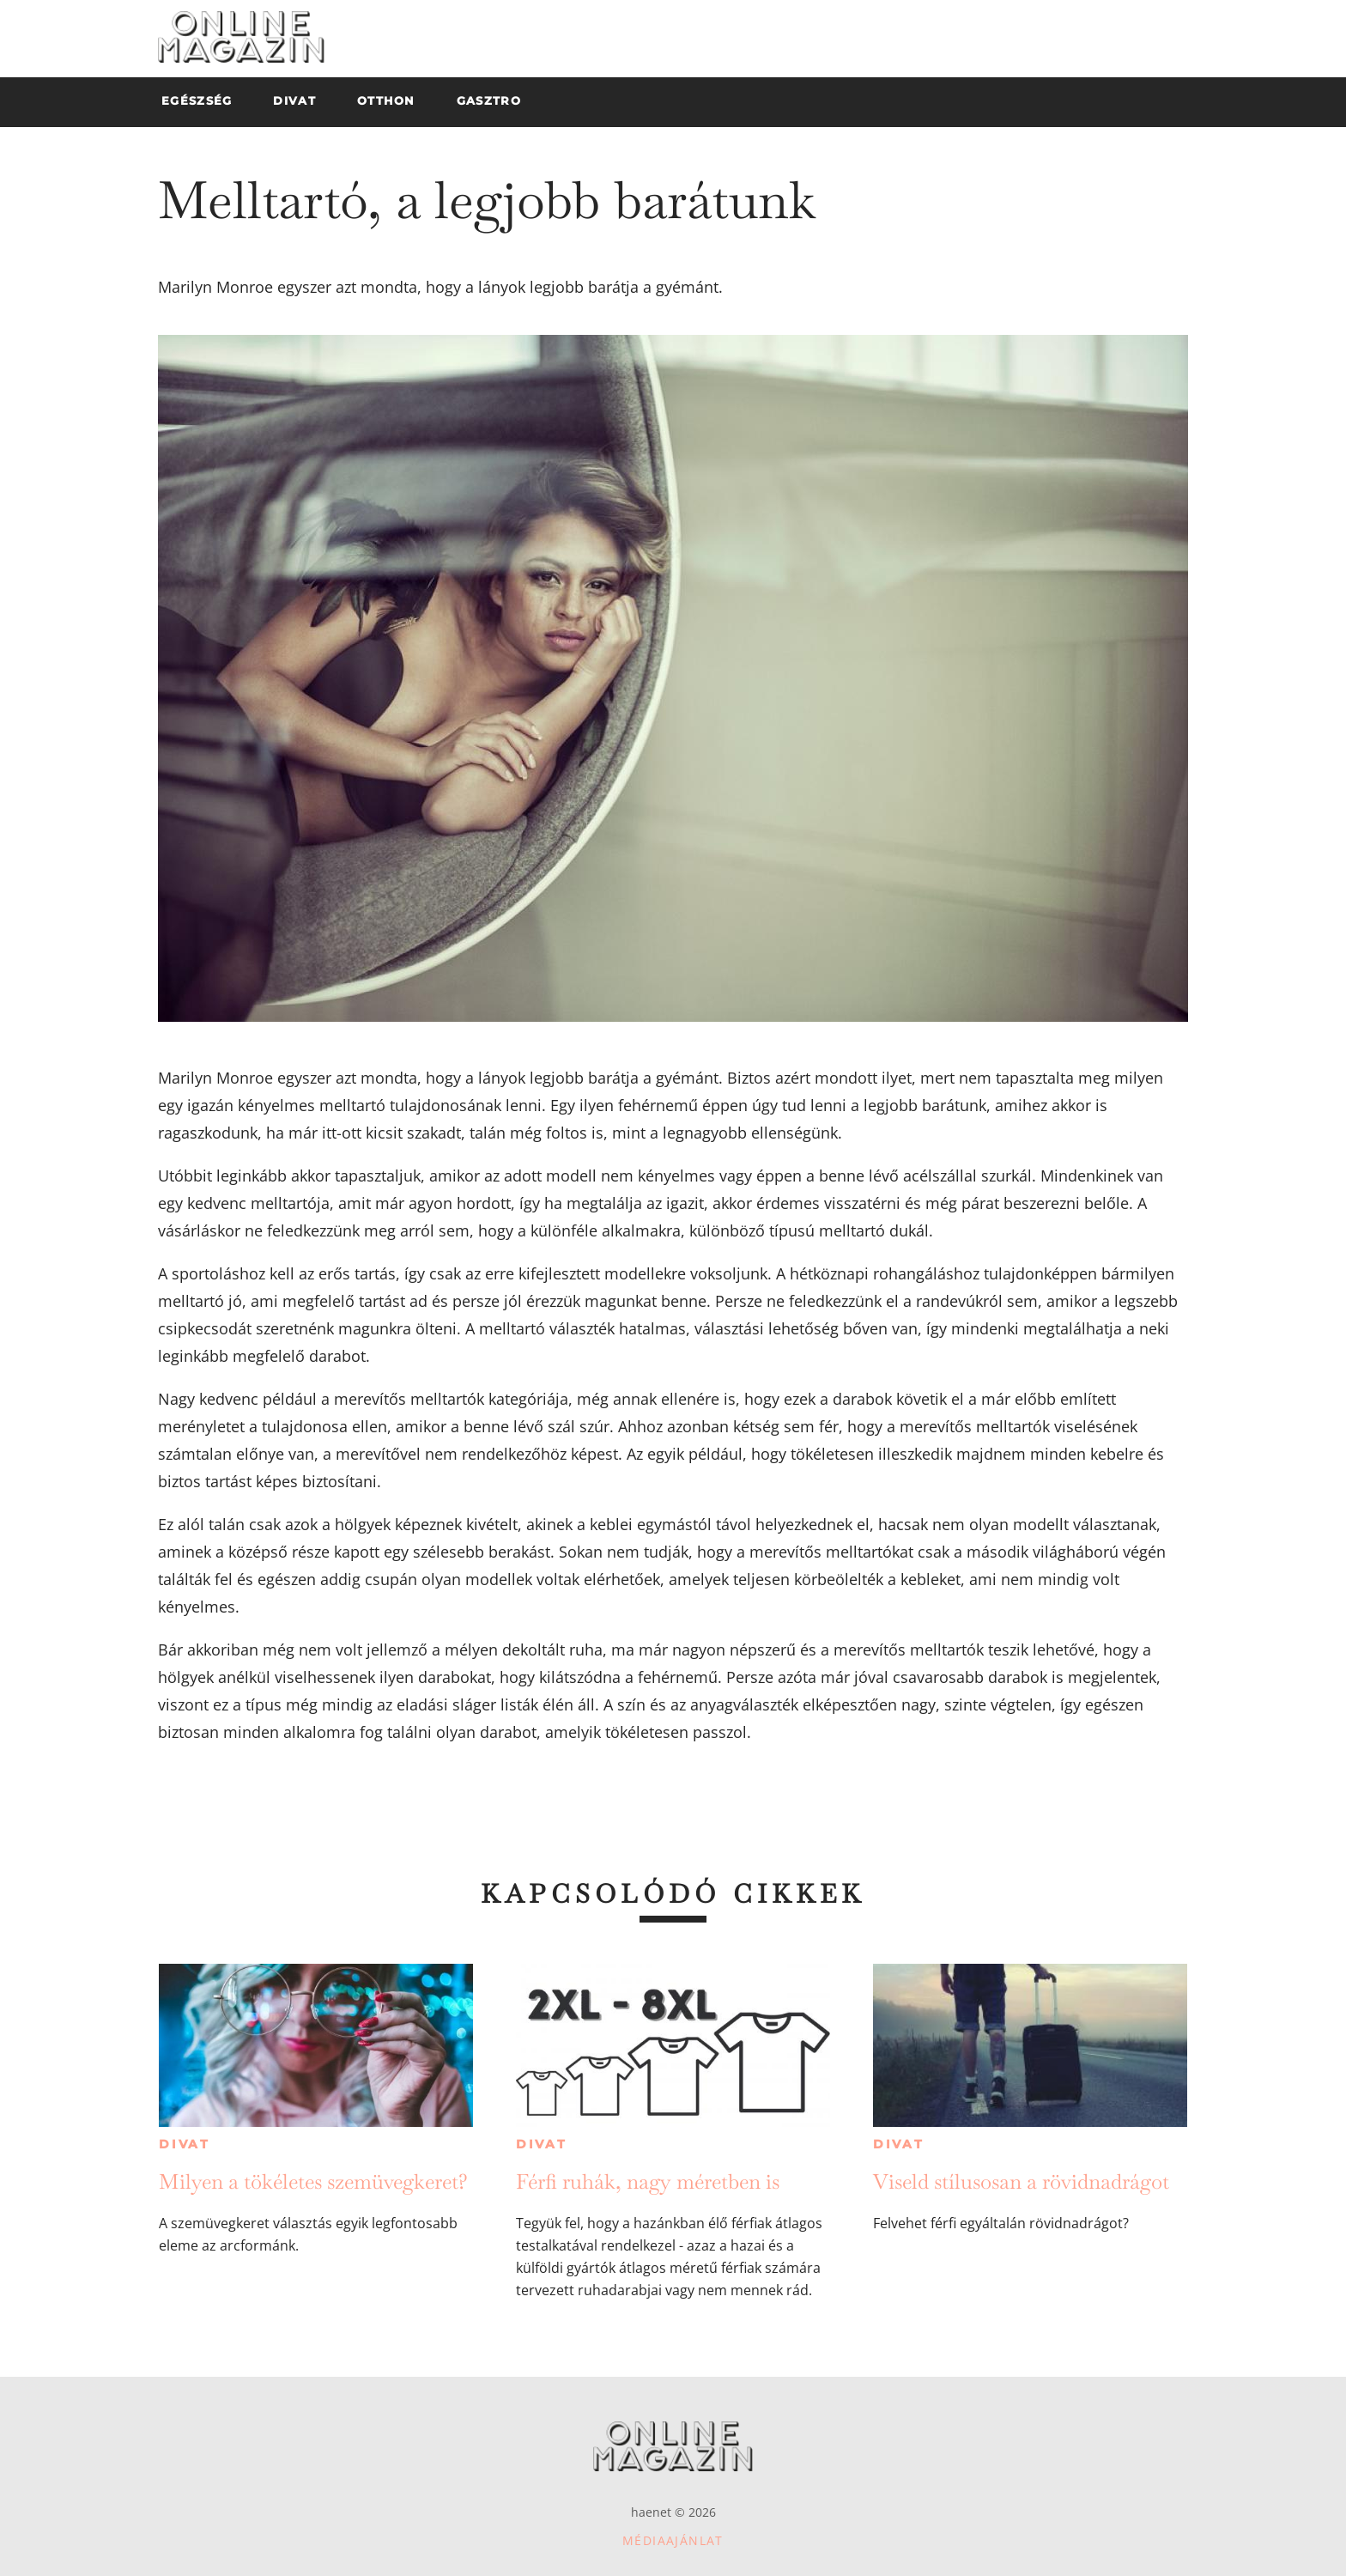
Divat (184, 2144)
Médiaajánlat (673, 2540)
